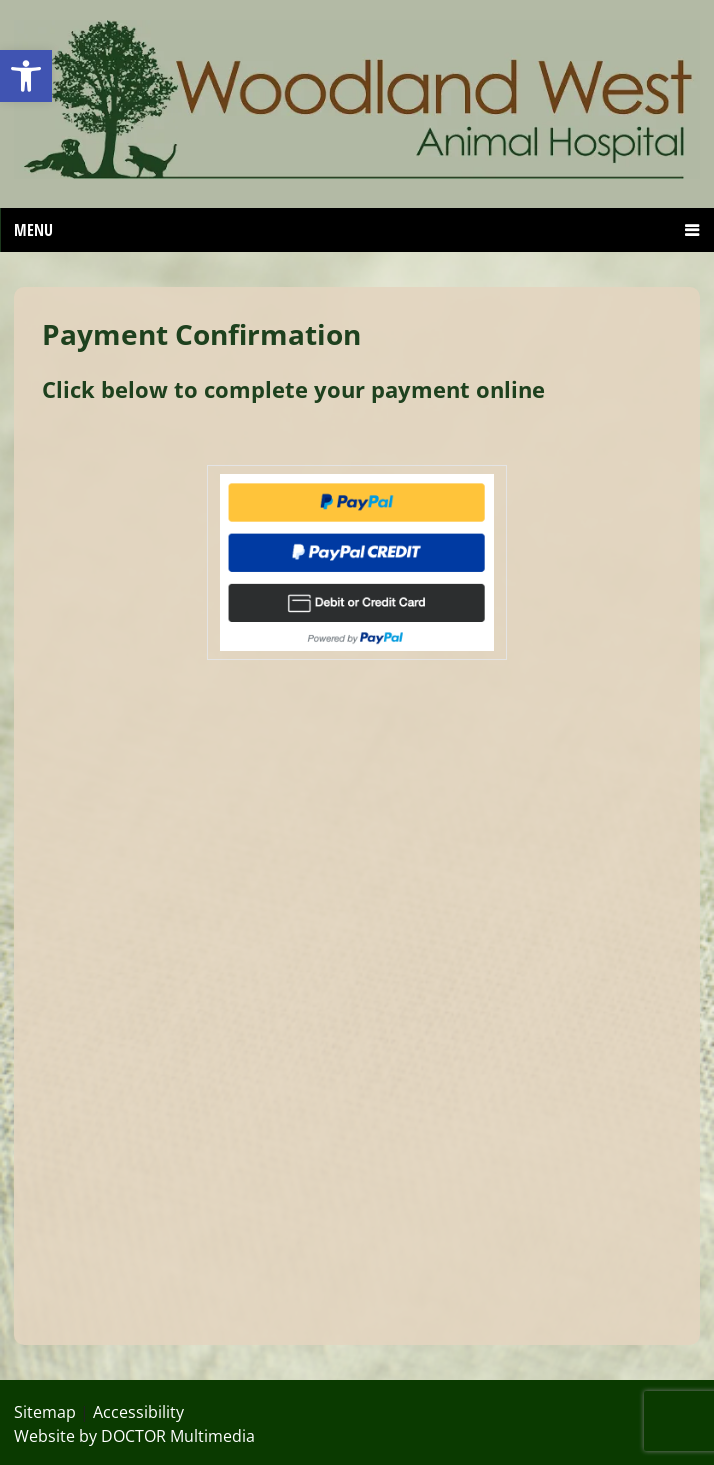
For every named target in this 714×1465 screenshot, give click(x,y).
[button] (26, 76)
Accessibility (138, 1412)
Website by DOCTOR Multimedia (134, 1436)
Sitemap (45, 1412)
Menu (33, 230)
